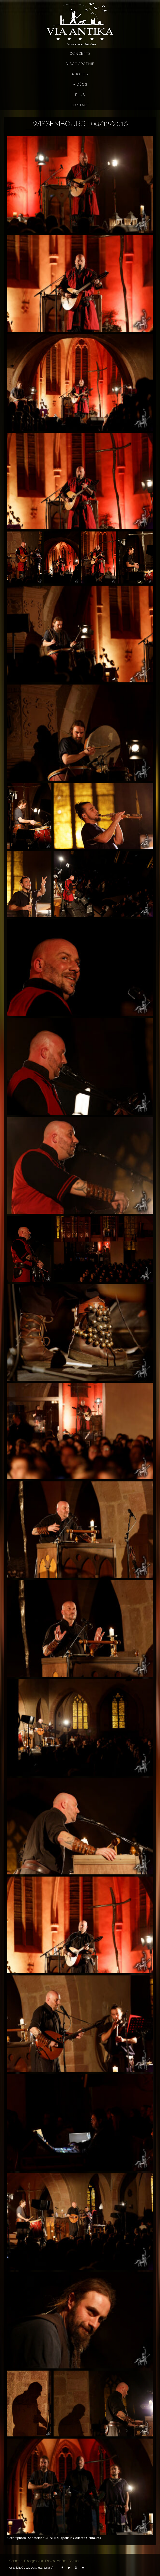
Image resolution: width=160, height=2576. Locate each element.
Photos (80, 74)
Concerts (80, 54)
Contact (80, 105)
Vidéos (80, 85)
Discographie (80, 64)
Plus (80, 95)
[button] (80, 184)
